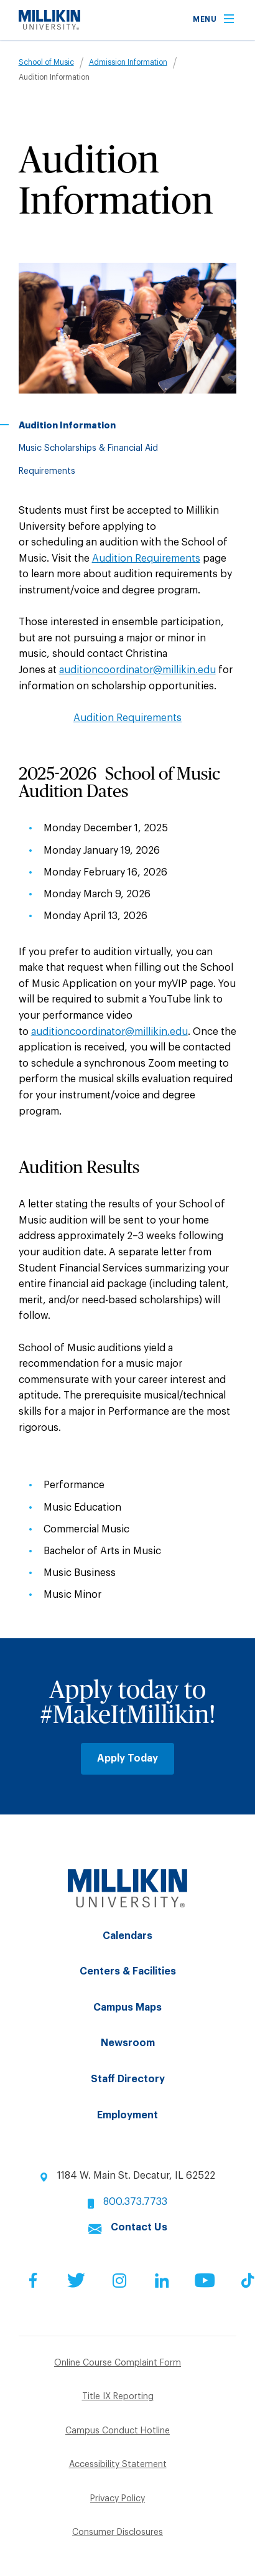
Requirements (47, 471)
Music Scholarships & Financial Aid (88, 448)
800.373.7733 (135, 2202)
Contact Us (139, 2227)
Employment (127, 2115)
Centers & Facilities (128, 1971)
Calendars (127, 1936)
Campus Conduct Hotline (117, 2431)
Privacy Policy (117, 2498)
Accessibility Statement (118, 2464)
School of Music (46, 62)
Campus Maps (127, 2007)
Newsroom (128, 2043)
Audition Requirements (146, 559)
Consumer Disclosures (117, 2532)
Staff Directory (128, 2079)
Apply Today (127, 1758)
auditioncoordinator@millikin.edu (137, 670)
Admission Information (128, 62)
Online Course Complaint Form (117, 2363)
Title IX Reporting (118, 2396)
